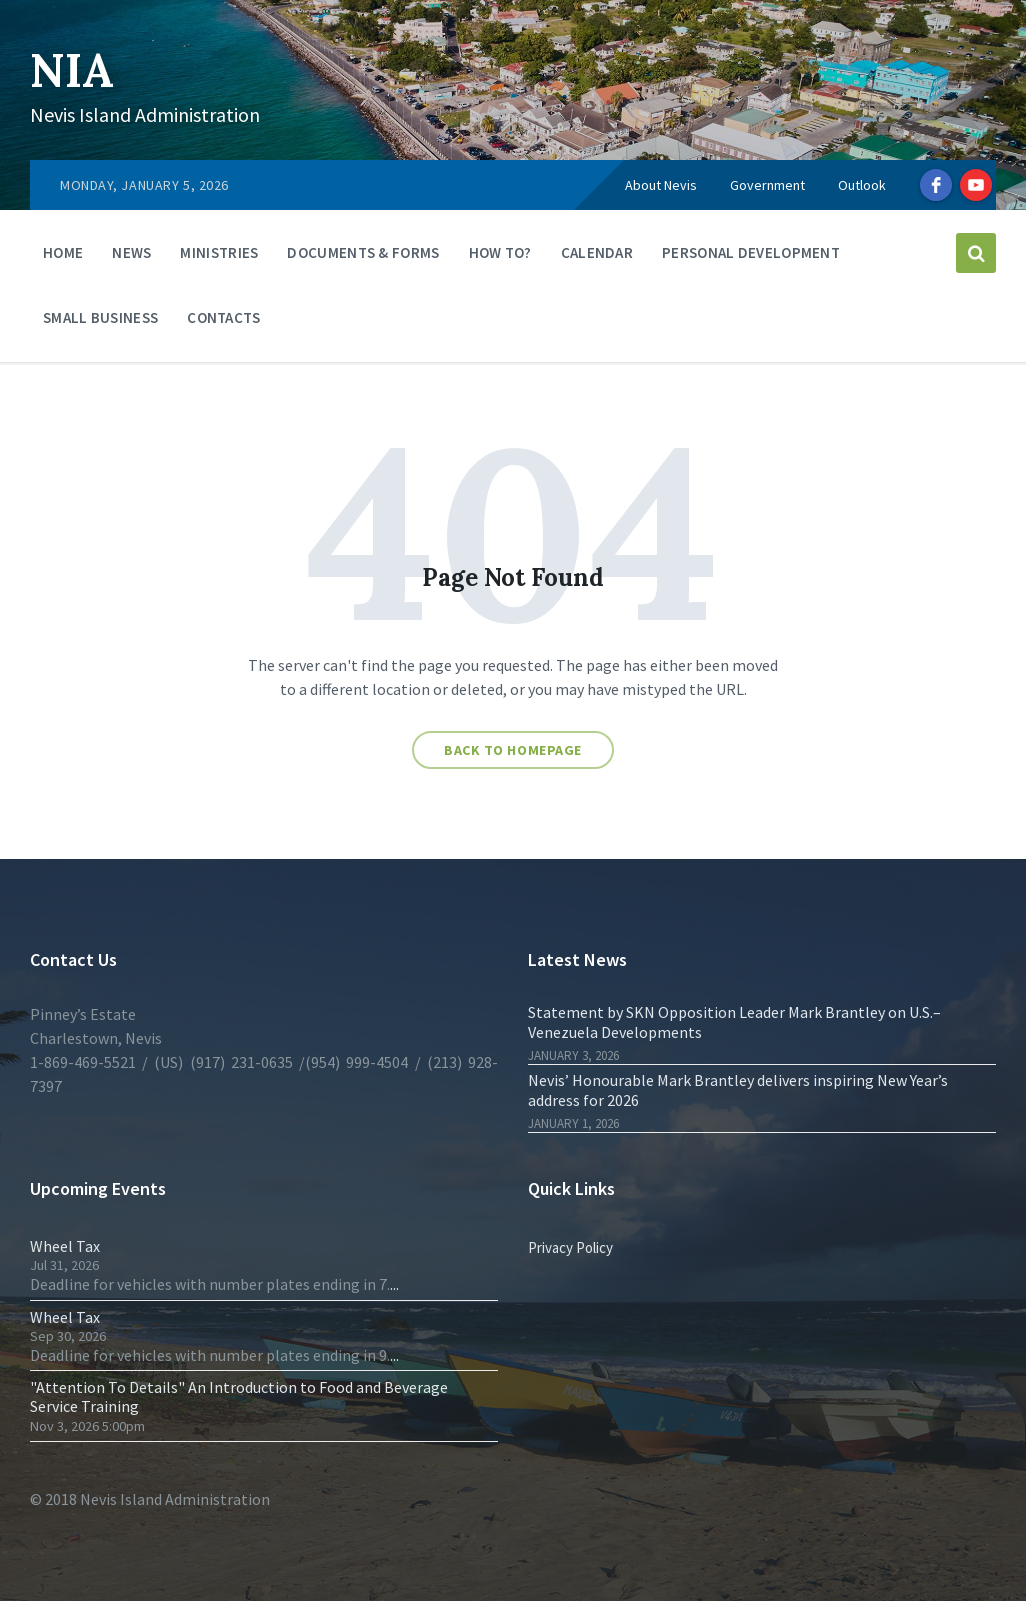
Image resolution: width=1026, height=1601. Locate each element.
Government (767, 185)
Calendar (597, 252)
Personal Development (751, 252)
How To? (500, 252)
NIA (74, 69)
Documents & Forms (363, 252)
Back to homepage (513, 750)
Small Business (100, 317)
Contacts (223, 317)
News (131, 252)
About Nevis (661, 185)
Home (63, 252)
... (394, 1284)
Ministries (219, 252)
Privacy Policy (570, 1247)
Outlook (862, 185)
